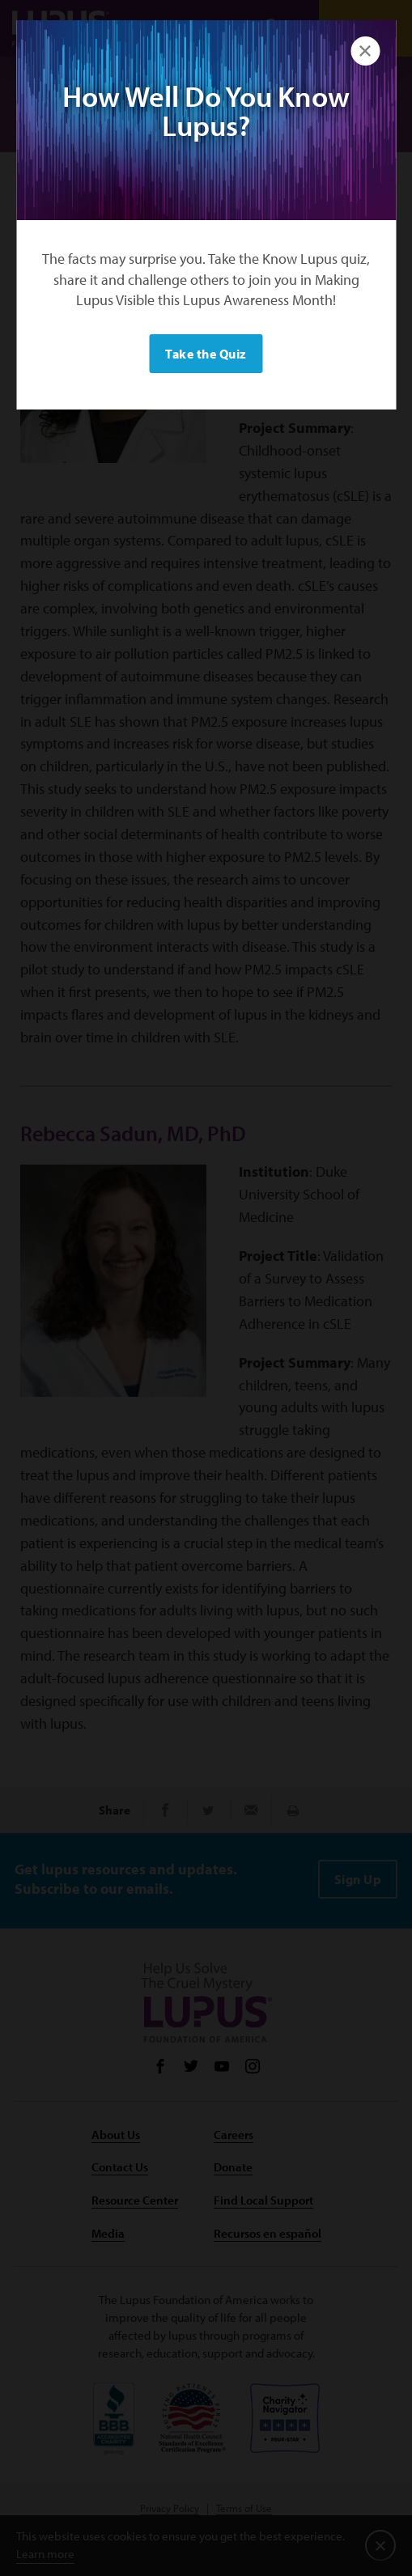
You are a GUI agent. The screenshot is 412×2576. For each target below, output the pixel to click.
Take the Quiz (206, 354)
